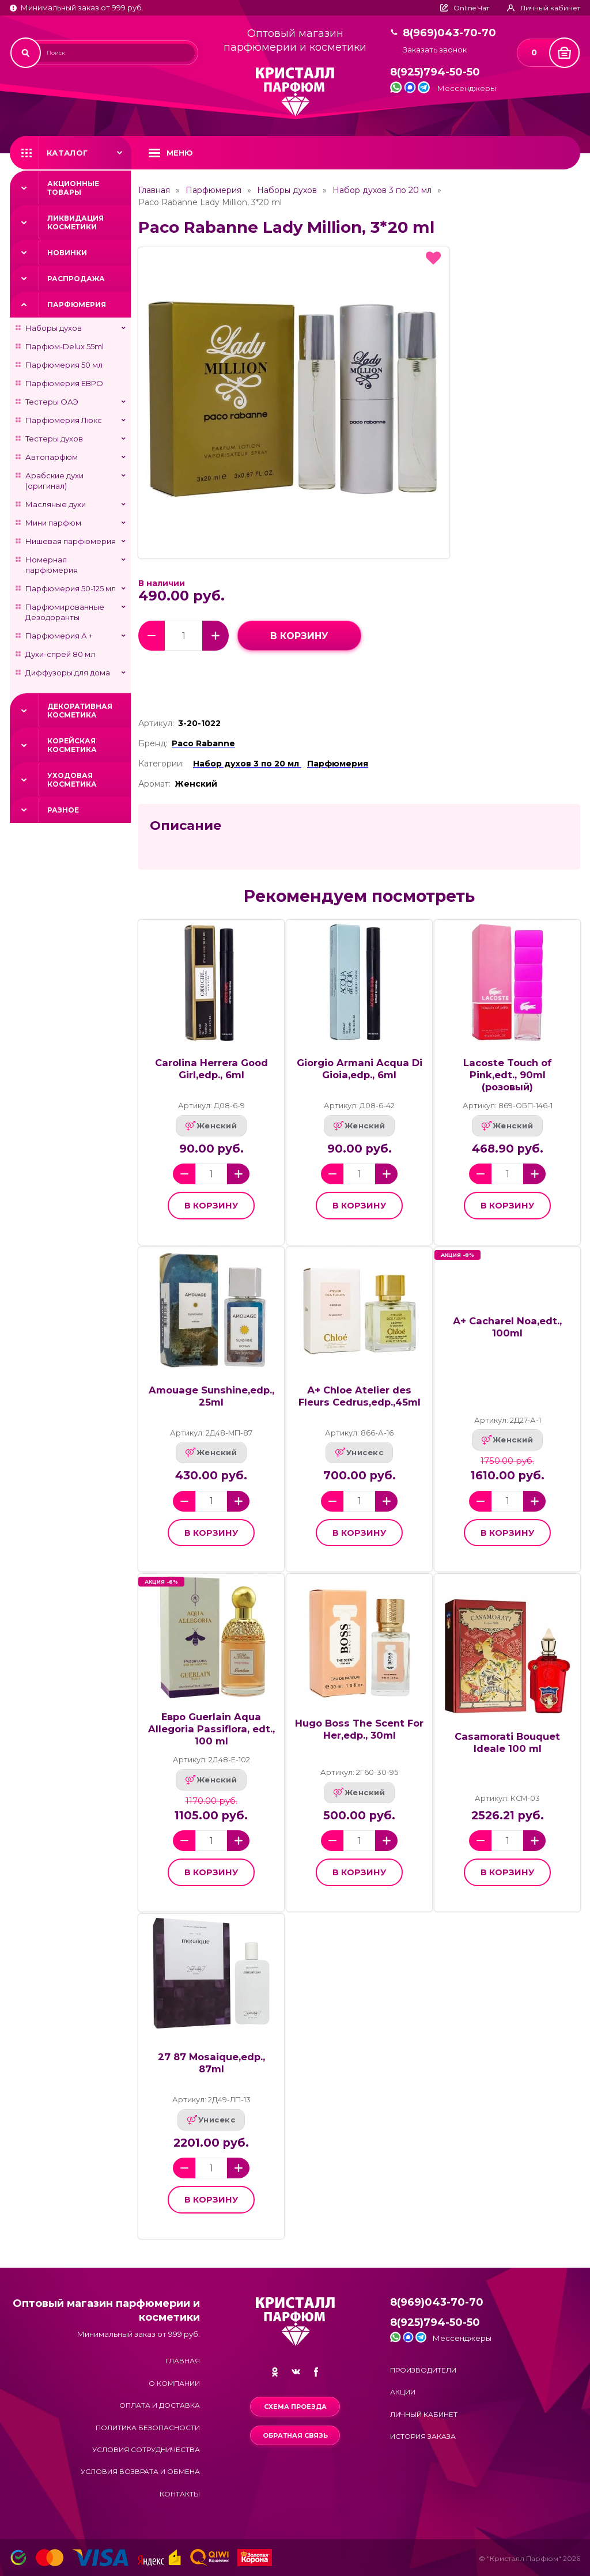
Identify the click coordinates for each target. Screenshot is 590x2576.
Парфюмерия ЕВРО (64, 383)
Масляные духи (55, 504)
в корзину (299, 635)
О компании (174, 2383)
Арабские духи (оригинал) (54, 480)
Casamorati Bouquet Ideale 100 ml (507, 1742)
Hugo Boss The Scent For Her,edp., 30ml (359, 1729)
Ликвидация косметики (75, 222)
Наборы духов (53, 328)
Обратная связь (295, 2435)
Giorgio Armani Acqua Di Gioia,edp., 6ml (359, 1069)
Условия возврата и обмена (140, 2471)
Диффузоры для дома (67, 672)
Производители (423, 2370)
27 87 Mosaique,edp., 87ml (211, 2063)
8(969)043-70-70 (449, 33)
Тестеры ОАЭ (51, 401)
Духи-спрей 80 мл (60, 654)
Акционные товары (73, 188)
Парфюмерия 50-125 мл (70, 588)
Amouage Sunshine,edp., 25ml (211, 1396)
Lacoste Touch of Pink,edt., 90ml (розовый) (507, 1075)
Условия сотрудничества (146, 2449)
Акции (402, 2392)
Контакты (180, 2494)
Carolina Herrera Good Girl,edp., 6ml (211, 1069)
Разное (63, 810)
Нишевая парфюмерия (70, 541)
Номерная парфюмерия (51, 565)
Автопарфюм (51, 457)
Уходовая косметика (72, 779)
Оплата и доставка (159, 2405)
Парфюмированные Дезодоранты (64, 612)
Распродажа (76, 278)
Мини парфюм (53, 522)
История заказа (423, 2436)
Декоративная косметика (79, 710)
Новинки (67, 252)
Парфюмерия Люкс (63, 420)
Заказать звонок (435, 50)
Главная (154, 190)
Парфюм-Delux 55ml (64, 346)
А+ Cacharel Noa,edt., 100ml (507, 1327)
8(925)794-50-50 (435, 72)
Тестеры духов (54, 438)
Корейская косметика (72, 745)
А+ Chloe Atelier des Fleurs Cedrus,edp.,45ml (359, 1396)
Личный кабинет (423, 2414)
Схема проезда (295, 2407)
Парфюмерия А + (59, 635)
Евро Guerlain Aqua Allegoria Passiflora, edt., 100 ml (211, 1729)
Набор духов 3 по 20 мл (382, 190)
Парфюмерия (76, 304)
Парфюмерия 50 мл (64, 364)
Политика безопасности (148, 2427)
